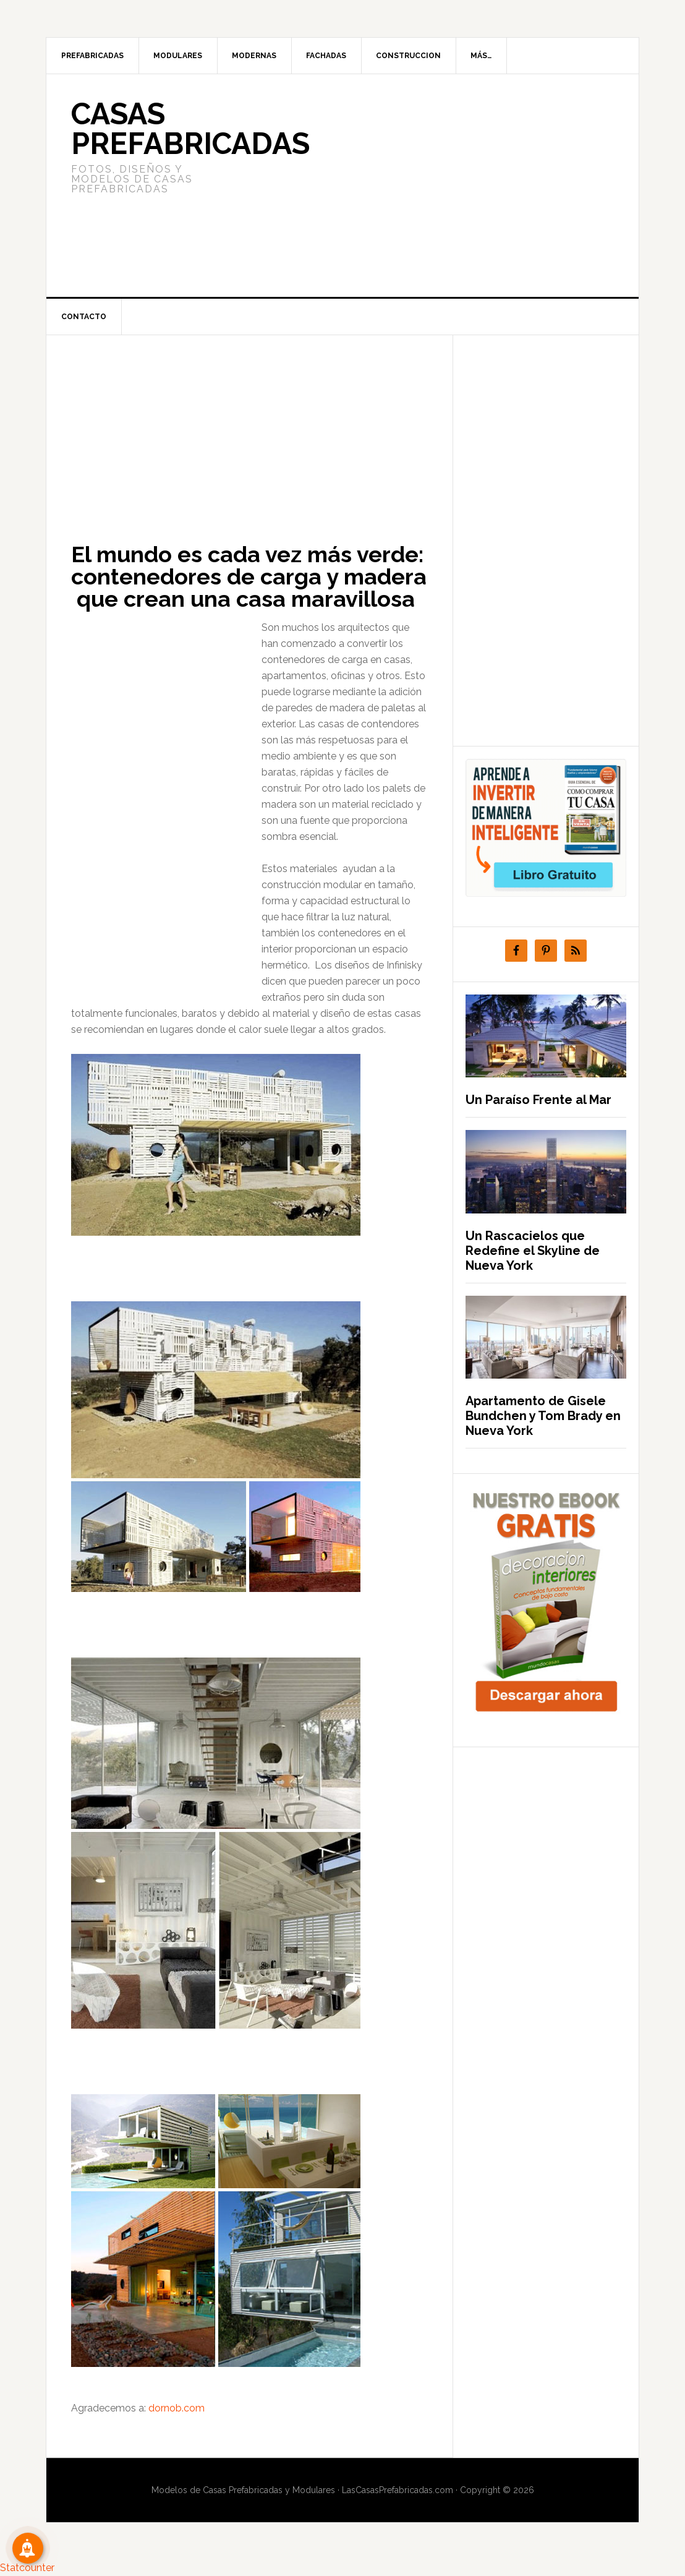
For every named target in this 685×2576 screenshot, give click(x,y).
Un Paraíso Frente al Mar (538, 1099)
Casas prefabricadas (190, 128)
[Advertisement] (434, 185)
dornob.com (176, 2408)
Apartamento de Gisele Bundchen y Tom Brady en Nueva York (543, 1415)
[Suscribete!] (27, 2548)
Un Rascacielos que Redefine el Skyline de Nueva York (533, 1250)
